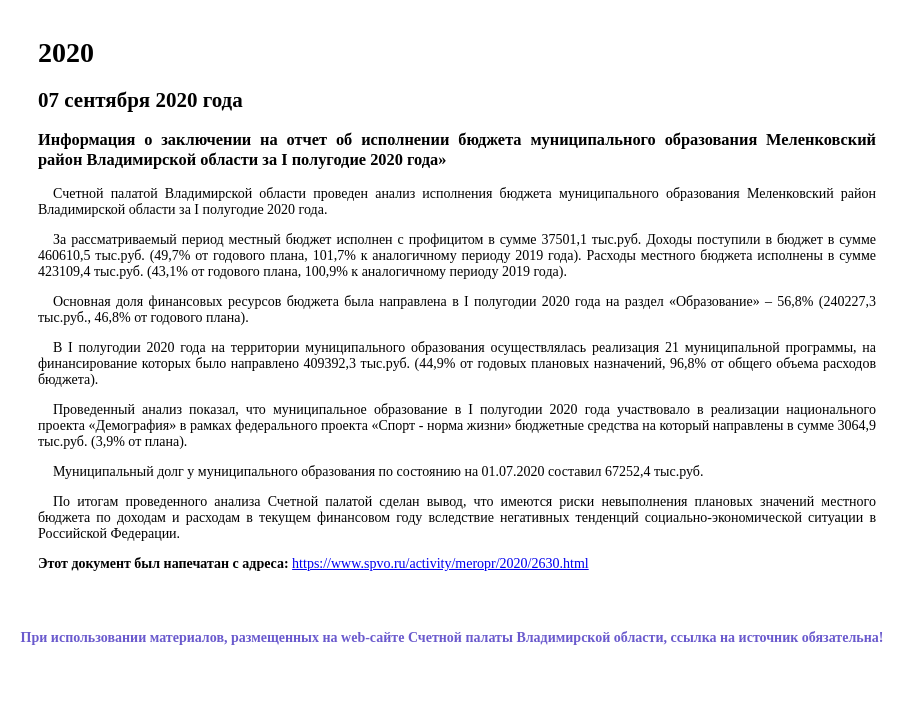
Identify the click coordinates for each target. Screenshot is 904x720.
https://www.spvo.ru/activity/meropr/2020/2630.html (440, 563)
